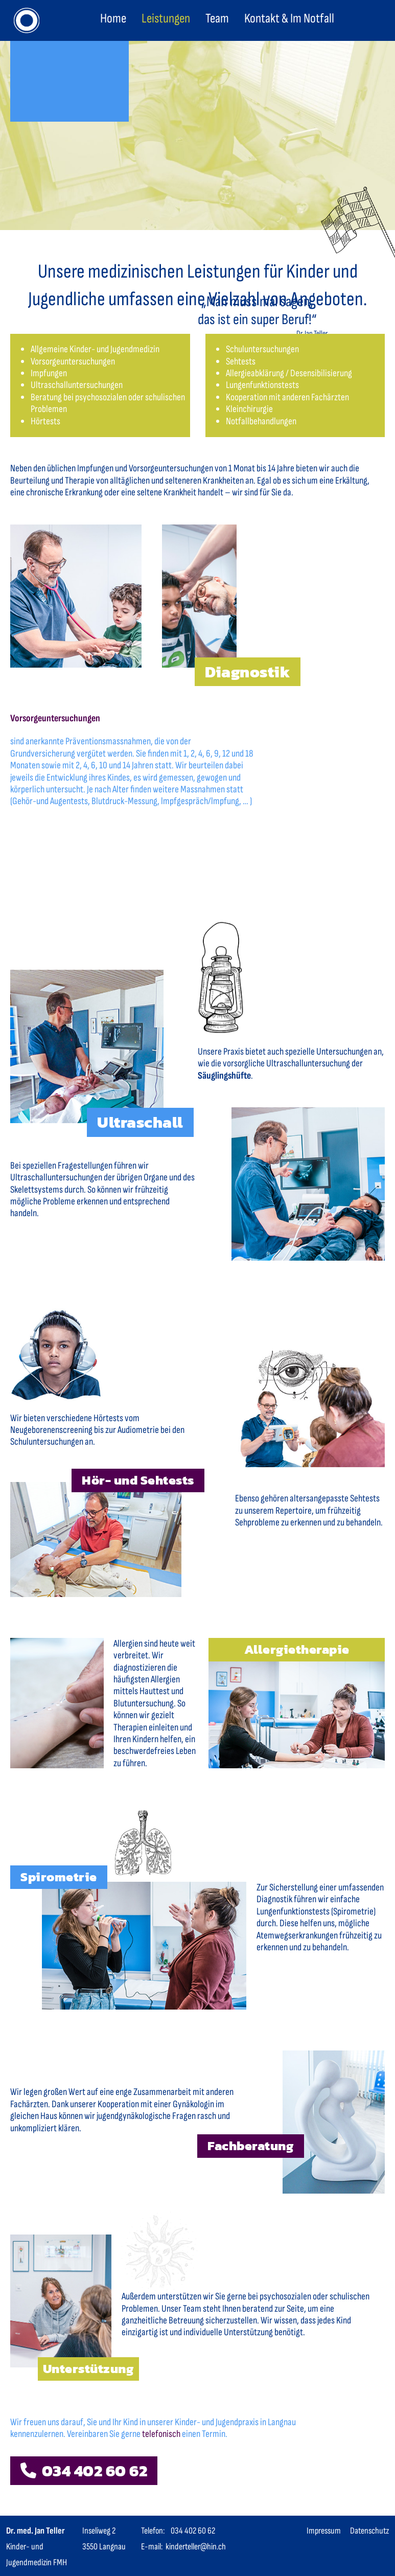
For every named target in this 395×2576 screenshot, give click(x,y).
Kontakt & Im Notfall (289, 19)
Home (113, 19)
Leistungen (166, 19)
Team (217, 19)
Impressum (324, 2530)
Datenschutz (369, 2530)
